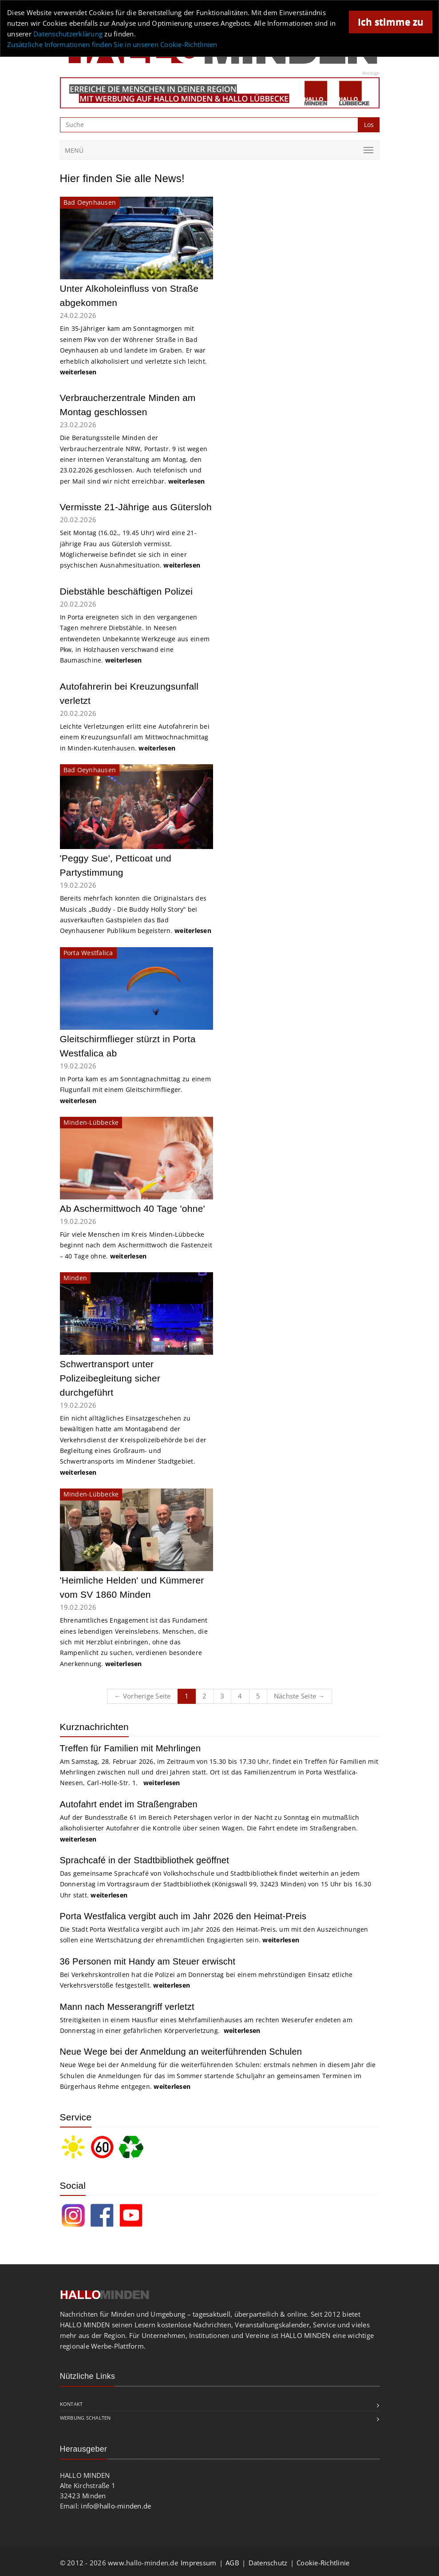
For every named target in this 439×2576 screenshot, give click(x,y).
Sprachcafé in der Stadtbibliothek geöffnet (144, 1860)
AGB (232, 2562)
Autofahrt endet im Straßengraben (129, 1804)
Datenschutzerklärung (68, 33)
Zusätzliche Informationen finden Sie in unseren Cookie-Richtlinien (112, 44)
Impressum (198, 2562)
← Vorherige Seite (142, 1695)
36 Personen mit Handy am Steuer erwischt (148, 1961)
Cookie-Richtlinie (323, 2562)
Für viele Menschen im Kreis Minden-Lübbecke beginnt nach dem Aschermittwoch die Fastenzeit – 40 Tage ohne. (136, 1245)
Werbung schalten (85, 2417)
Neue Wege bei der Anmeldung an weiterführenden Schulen (181, 2051)
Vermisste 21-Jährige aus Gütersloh (136, 507)
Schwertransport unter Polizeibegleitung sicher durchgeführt (110, 1378)
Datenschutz (268, 2562)
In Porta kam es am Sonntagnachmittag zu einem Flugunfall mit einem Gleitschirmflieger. (135, 1090)
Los (369, 124)
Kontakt (71, 2404)
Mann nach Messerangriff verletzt (127, 2007)
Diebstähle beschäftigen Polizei (126, 591)
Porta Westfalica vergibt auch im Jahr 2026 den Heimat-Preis (183, 1916)
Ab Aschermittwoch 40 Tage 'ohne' (132, 1208)
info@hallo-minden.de (116, 2505)
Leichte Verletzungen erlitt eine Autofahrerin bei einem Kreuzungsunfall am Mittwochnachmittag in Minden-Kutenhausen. (135, 737)
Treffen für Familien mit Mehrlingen (130, 1748)
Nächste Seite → (299, 1695)
